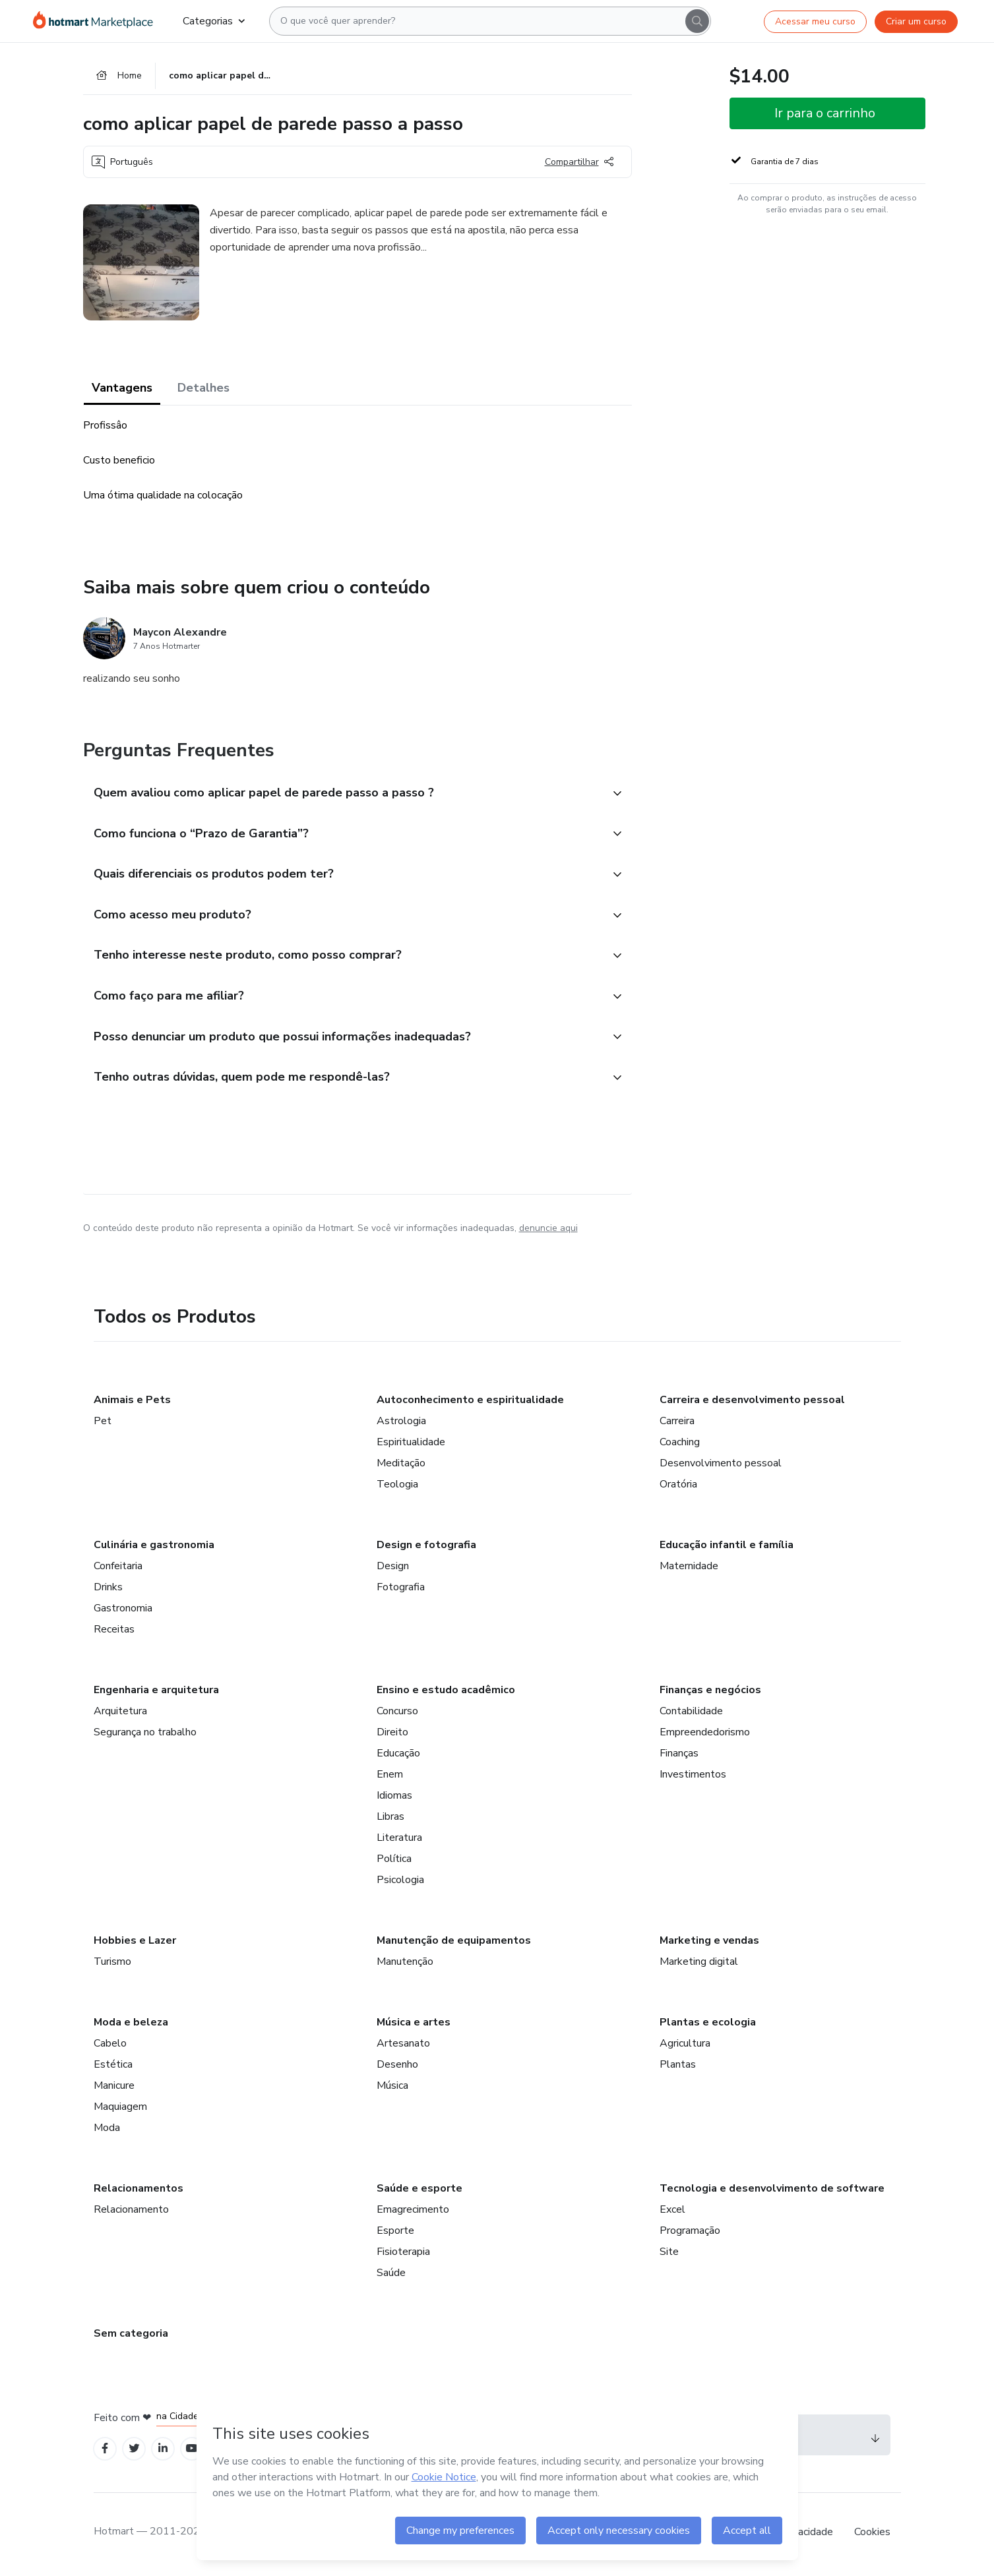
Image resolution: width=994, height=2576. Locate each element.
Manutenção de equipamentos (454, 1944)
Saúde (391, 2276)
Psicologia (400, 1883)
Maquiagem (120, 2110)
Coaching (680, 1446)
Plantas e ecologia (708, 2026)
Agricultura (685, 2047)
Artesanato (403, 2047)
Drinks (108, 1591)
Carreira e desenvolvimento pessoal (752, 1403)
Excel (672, 2213)
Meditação (401, 1467)
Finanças (679, 1757)
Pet (102, 1425)
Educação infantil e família (726, 1549)
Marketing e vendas (709, 1944)
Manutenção (405, 1965)
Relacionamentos (138, 2192)
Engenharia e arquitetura (156, 1694)
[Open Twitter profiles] (134, 2453)
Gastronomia (123, 1612)
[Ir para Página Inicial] (97, 21)
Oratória (678, 1488)
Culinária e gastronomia (154, 1549)
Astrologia (401, 1425)
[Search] (697, 21)
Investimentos (693, 1778)
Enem (390, 1778)
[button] (343, 794)
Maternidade (689, 1570)
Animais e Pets (132, 1403)
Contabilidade (691, 1715)
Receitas (114, 1633)
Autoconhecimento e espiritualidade (470, 1403)
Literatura (399, 1841)
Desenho (397, 2068)
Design (393, 1570)
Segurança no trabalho (145, 1736)
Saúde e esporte (419, 2192)
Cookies (872, 2536)
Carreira (677, 1425)
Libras (390, 1820)
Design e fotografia (426, 1549)
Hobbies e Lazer (135, 1944)
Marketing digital (699, 1965)
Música (392, 2089)
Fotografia (401, 1591)
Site (669, 2255)
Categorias (214, 21)
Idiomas (394, 1799)
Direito (392, 1736)
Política (394, 1862)
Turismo (112, 1965)
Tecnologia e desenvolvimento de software (772, 2192)
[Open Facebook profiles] (105, 2453)
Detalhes (203, 389)
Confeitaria (118, 1570)
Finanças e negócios (710, 1694)
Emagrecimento (413, 2213)
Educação (398, 1757)
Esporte (395, 2234)
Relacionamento (131, 2213)
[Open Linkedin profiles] (163, 2453)
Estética (113, 2068)
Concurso (397, 1715)
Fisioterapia (403, 2255)
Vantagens (122, 389)
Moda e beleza (131, 2026)
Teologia (397, 1488)
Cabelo (110, 2047)
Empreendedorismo (705, 1736)
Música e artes (413, 2026)
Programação (690, 2234)
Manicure (114, 2089)
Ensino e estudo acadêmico (446, 1694)
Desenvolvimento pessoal (721, 1467)
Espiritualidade (411, 1446)
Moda (107, 2131)
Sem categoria (131, 2337)
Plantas (678, 2068)
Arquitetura (120, 1715)
